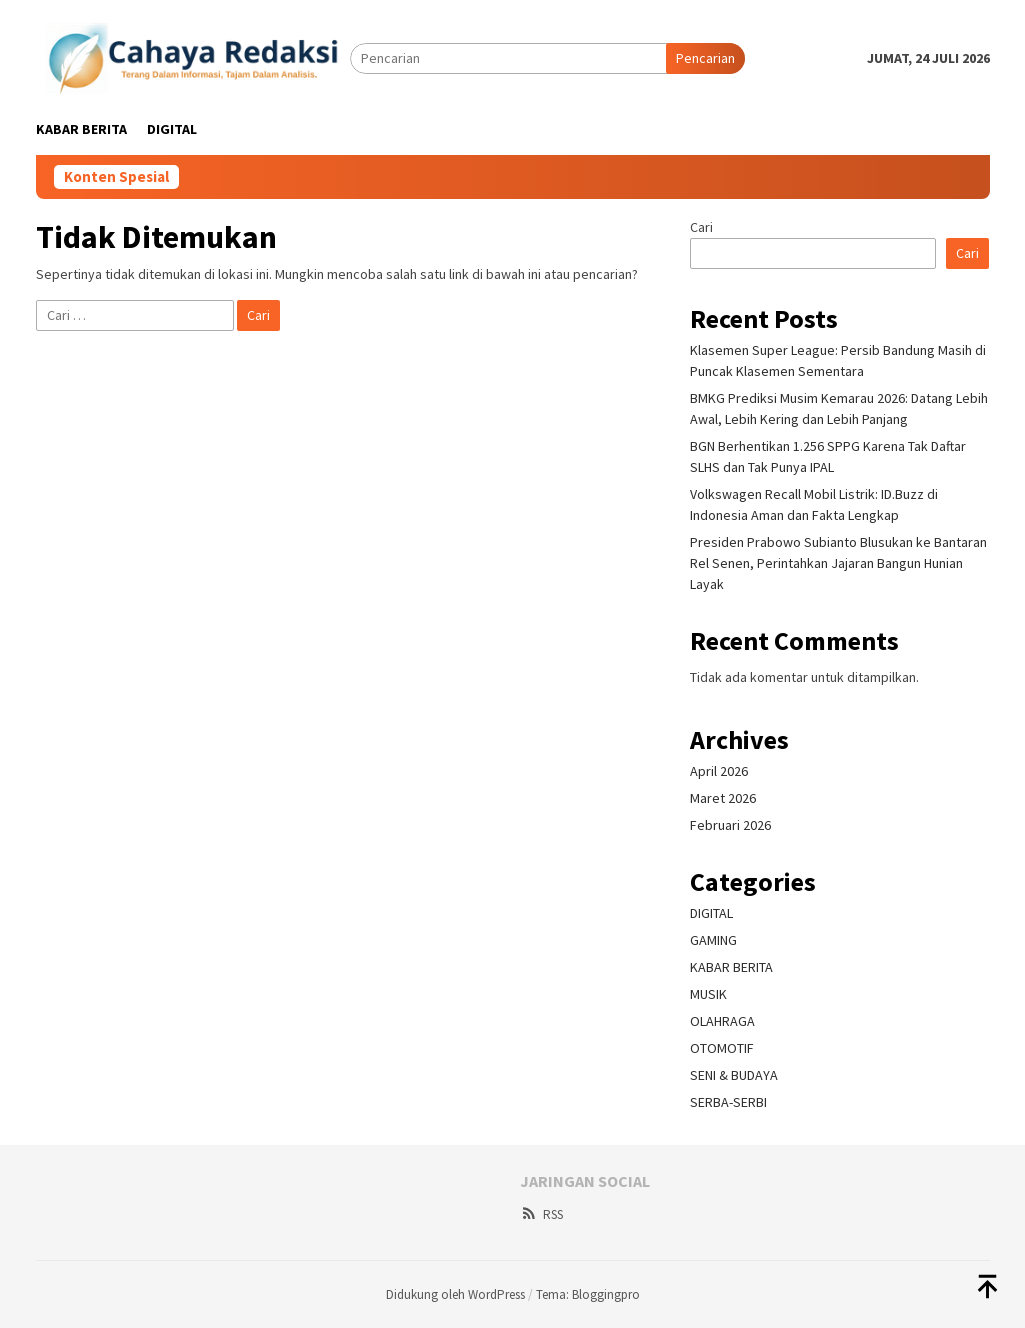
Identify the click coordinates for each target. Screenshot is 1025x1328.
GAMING (713, 940)
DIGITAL (711, 913)
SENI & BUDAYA (734, 1075)
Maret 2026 (723, 798)
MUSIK (708, 994)
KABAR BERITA (731, 967)
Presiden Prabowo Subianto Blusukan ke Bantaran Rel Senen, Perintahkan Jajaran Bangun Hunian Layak (838, 563)
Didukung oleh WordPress (455, 1294)
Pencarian (705, 58)
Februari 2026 (730, 825)
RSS (541, 1214)
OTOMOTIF (722, 1048)
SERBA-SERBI (728, 1102)
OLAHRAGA (722, 1021)
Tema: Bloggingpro (588, 1294)
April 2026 (719, 771)
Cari (701, 227)
